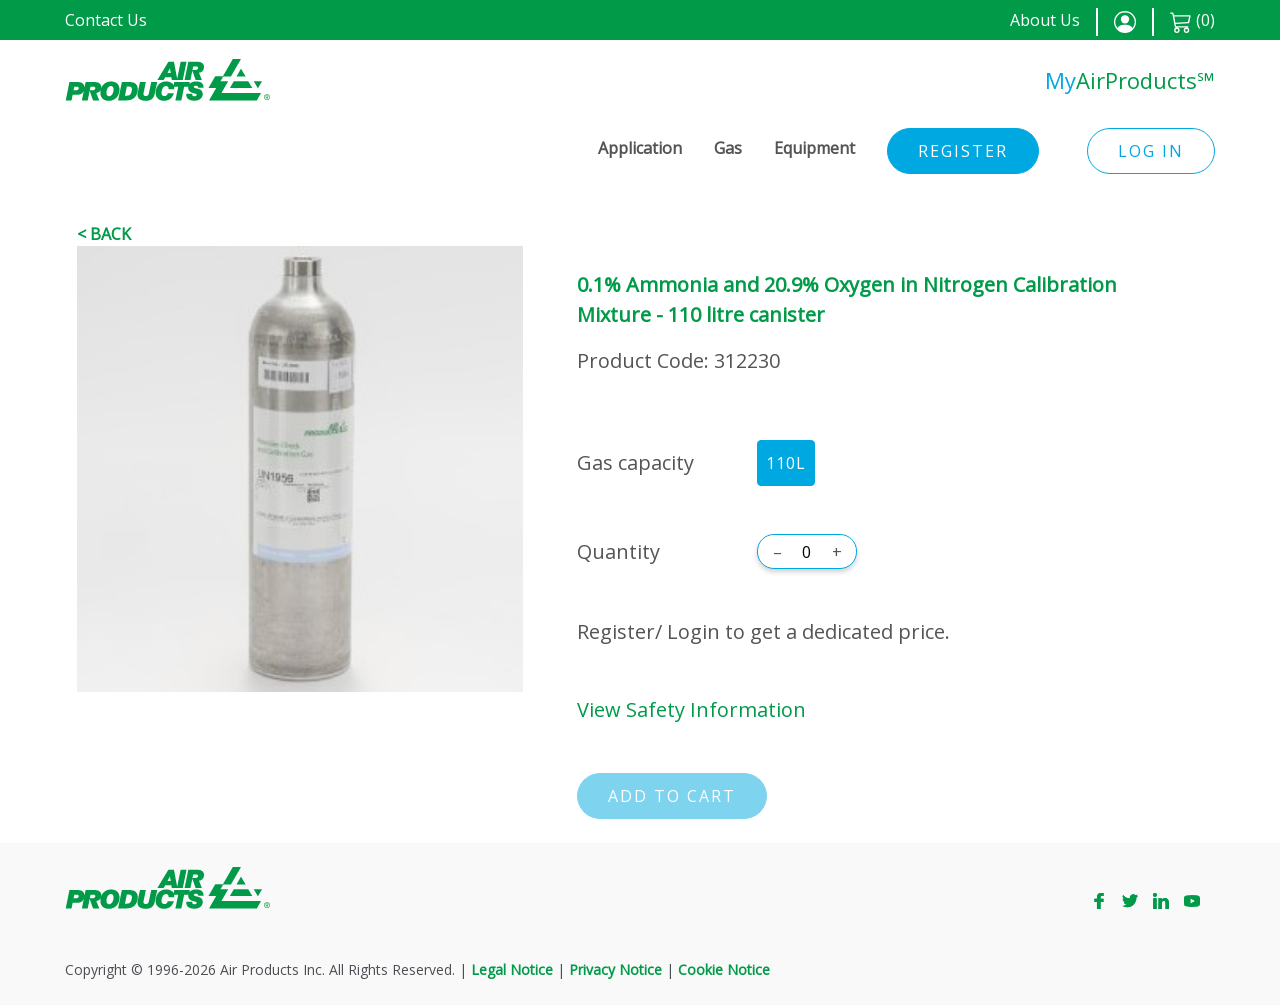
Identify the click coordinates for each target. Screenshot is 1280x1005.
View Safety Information (691, 709)
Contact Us (106, 20)
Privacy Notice (615, 969)
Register (963, 151)
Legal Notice (512, 969)
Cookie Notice (724, 969)
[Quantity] (807, 552)
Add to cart (672, 796)
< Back (104, 234)
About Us (1045, 20)
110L (786, 463)
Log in (1151, 151)
